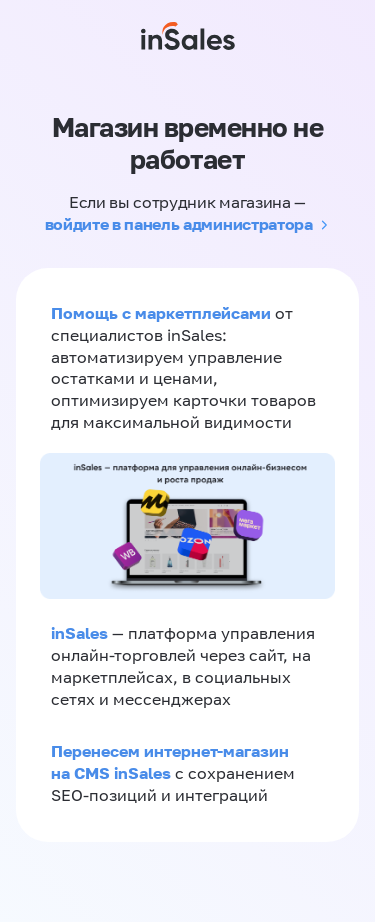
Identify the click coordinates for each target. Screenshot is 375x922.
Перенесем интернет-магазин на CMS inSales (170, 762)
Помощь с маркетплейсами (163, 313)
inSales (79, 633)
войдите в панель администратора (179, 224)
